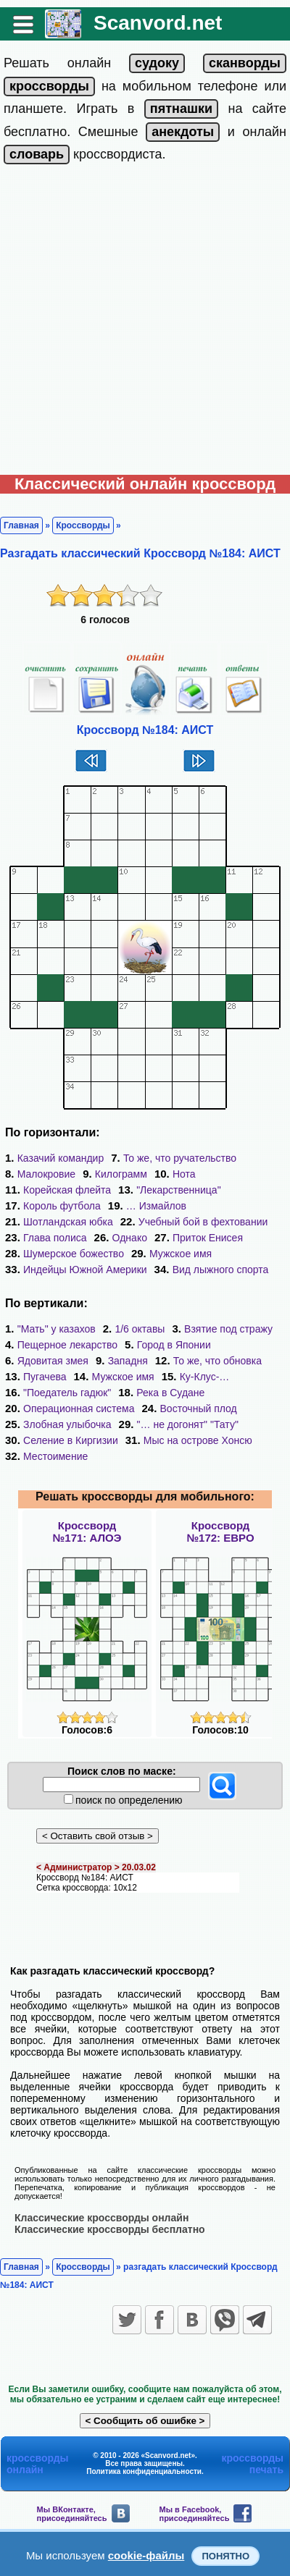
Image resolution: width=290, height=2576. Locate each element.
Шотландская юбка (68, 1222)
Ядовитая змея (52, 1361)
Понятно (225, 2556)
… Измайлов (156, 1206)
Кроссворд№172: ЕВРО (220, 1531)
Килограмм (121, 1174)
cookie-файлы (146, 2555)
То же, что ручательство (179, 1158)
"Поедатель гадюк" (67, 1392)
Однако (129, 1237)
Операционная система (78, 1408)
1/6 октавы (140, 1329)
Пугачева (45, 1376)
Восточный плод (198, 1408)
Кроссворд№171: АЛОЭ (87, 1531)
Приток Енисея (208, 1237)
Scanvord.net (158, 23)
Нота (184, 1174)
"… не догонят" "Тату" (188, 1424)
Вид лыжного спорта (221, 1269)
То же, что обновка (217, 1361)
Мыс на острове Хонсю (198, 1440)
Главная (21, 525)
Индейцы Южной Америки (85, 1269)
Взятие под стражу (228, 1329)
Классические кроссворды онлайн (101, 2218)
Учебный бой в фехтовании (203, 1222)
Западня (128, 1361)
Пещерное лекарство (67, 1345)
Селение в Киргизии (70, 1440)
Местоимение (55, 1456)
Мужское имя (180, 1253)
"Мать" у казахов (56, 1329)
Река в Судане (170, 1392)
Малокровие (46, 1174)
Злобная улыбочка (67, 1424)
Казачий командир (60, 1158)
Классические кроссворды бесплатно (109, 2229)
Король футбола (62, 1206)
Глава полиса (55, 1237)
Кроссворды (83, 525)
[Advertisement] (145, 323)
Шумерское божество (73, 1253)
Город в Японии (174, 1345)
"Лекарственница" (178, 1190)
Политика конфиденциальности (144, 2471)
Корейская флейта (67, 1190)
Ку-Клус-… (205, 1376)
